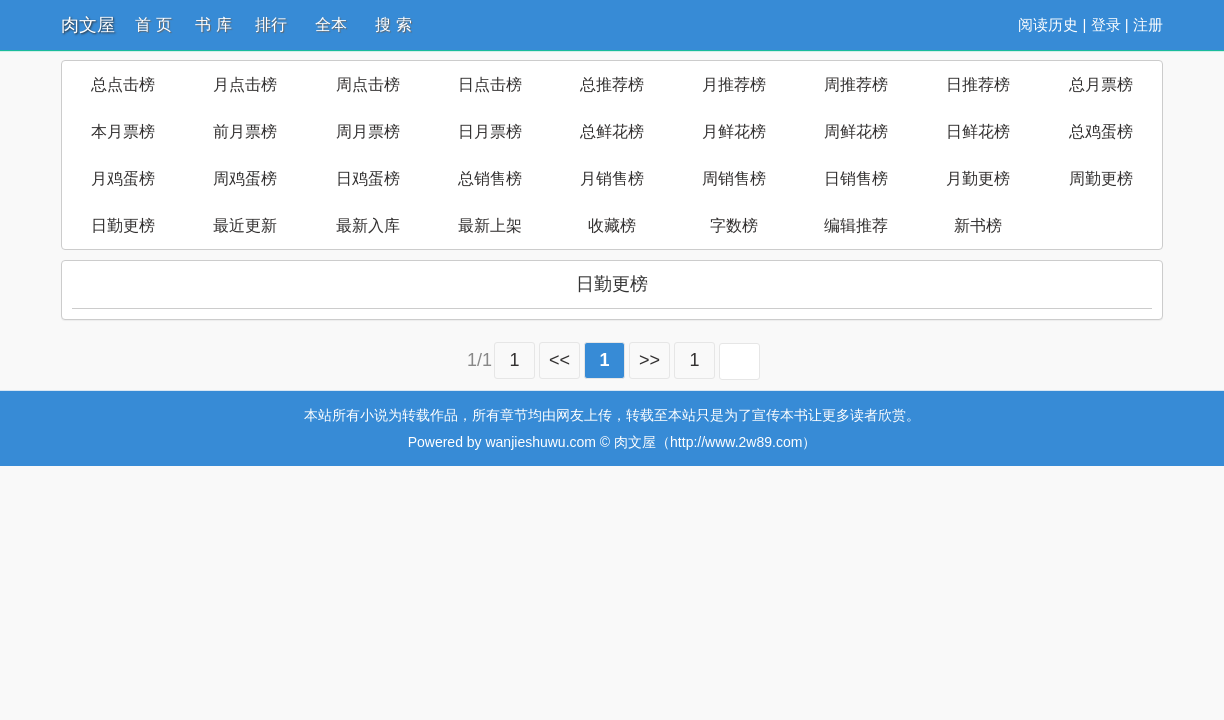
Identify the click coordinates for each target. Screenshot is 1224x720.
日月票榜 (490, 131)
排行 (271, 24)
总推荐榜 (612, 84)
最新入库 (368, 225)
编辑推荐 (856, 225)
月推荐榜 (734, 84)
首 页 (153, 24)
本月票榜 (123, 131)
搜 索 (393, 24)
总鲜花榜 (612, 131)
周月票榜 (368, 131)
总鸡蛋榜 (1101, 131)
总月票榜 (1101, 84)
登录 (1106, 24)
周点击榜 (368, 84)
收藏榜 (612, 225)
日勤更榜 (123, 225)
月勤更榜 (978, 178)
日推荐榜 (978, 84)
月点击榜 (245, 84)
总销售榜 (490, 178)
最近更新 (245, 225)
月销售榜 (612, 178)
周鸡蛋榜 (245, 178)
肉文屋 (88, 25)
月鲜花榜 (734, 131)
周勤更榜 (1101, 178)
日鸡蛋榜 (368, 178)
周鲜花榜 (856, 131)
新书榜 (978, 225)
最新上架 (490, 225)
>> (649, 360)
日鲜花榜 (978, 131)
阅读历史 (1048, 24)
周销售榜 (734, 178)
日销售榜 (856, 178)
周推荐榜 (856, 84)
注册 (1148, 24)
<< (559, 360)
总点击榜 (123, 84)
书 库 (213, 24)
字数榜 (734, 225)
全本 (331, 24)
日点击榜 (490, 84)
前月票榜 (245, 131)
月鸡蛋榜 (123, 178)
